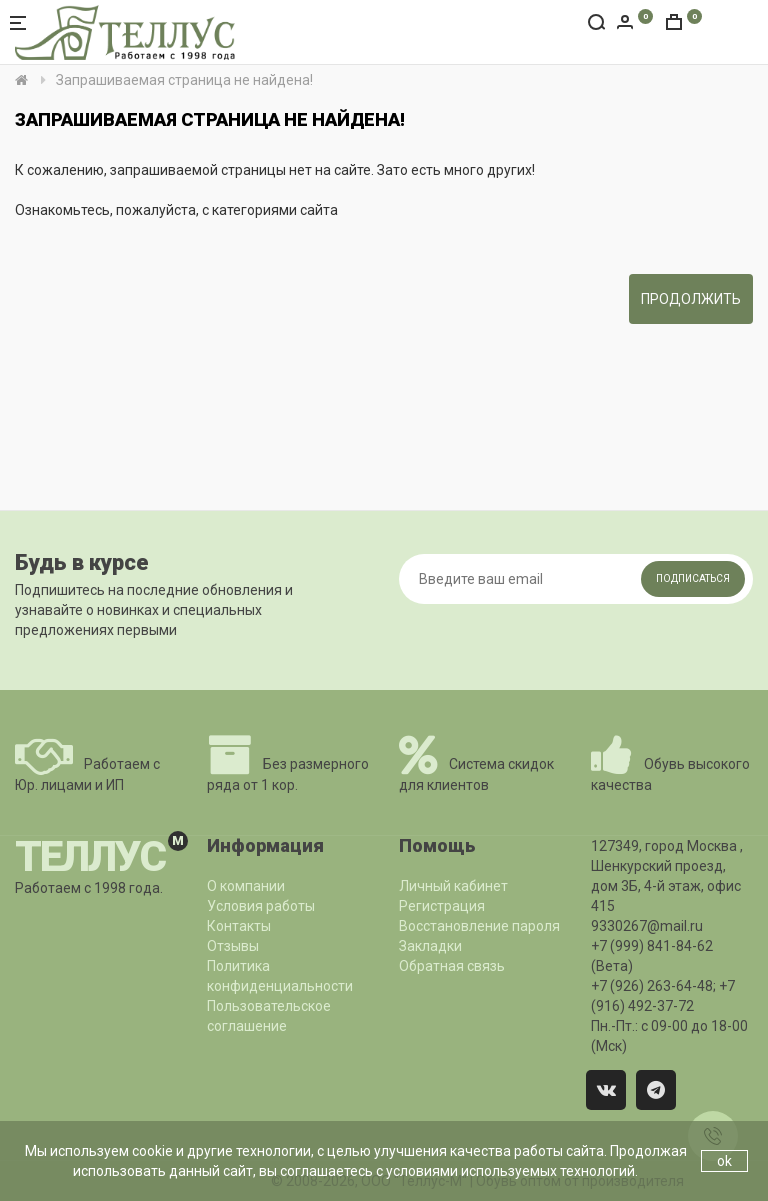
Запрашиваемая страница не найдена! (184, 80)
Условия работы (261, 906)
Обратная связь (452, 966)
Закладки (430, 946)
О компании (246, 886)
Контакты (239, 926)
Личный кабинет (453, 886)
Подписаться (693, 578)
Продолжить (691, 299)
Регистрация (442, 906)
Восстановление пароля (479, 926)
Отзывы (233, 946)
